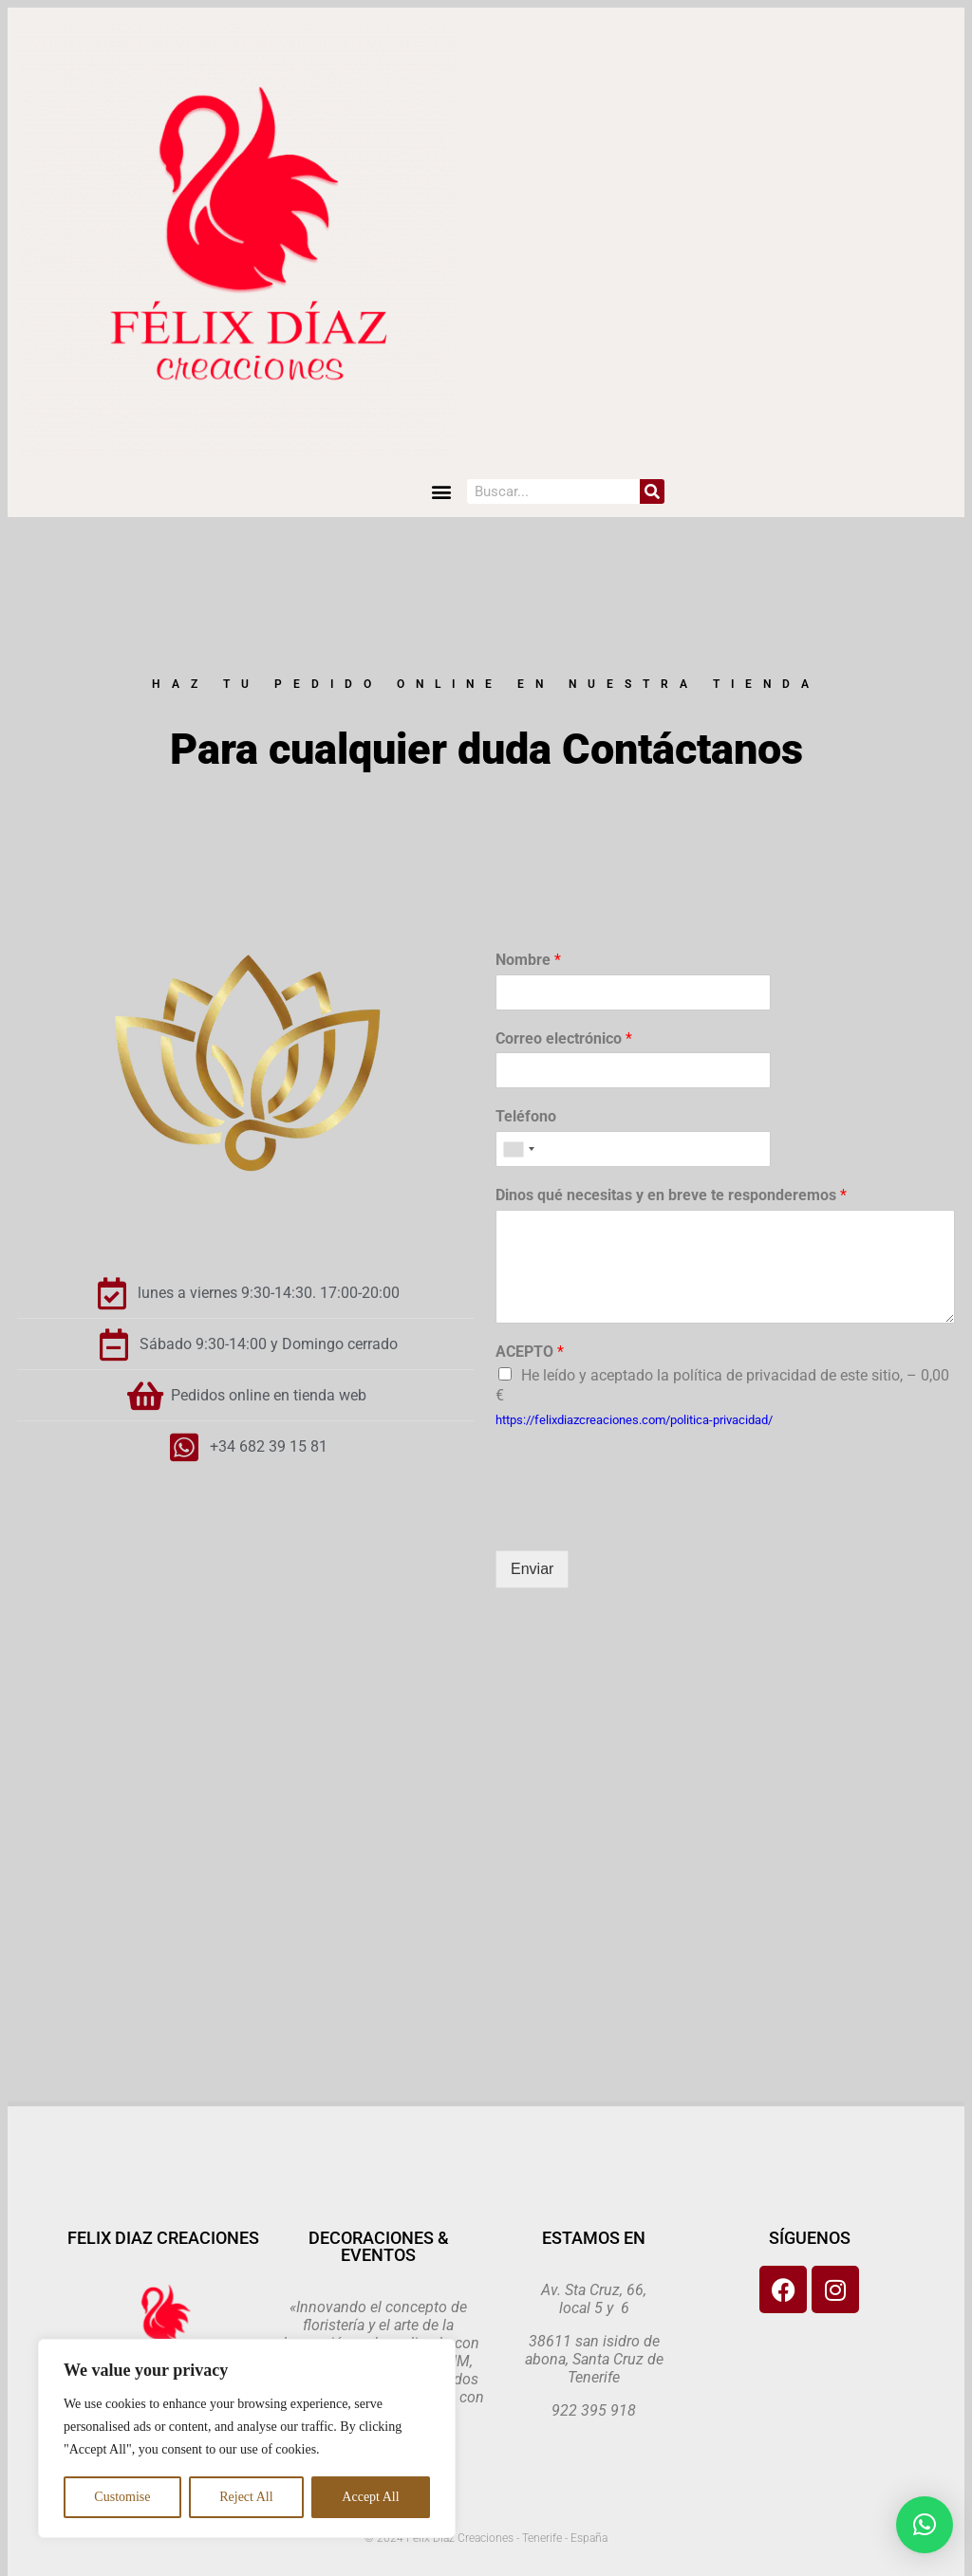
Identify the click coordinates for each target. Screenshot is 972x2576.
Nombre (528, 960)
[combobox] (518, 1149)
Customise (122, 2497)
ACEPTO (529, 1352)
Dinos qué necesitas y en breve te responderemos (671, 1195)
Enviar (532, 1569)
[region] (247, 2438)
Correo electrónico (563, 1038)
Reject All (245, 2497)
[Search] (652, 491)
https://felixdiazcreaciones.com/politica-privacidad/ (634, 1420)
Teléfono (525, 1116)
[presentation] (639, 1519)
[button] (442, 492)
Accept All (370, 2497)
